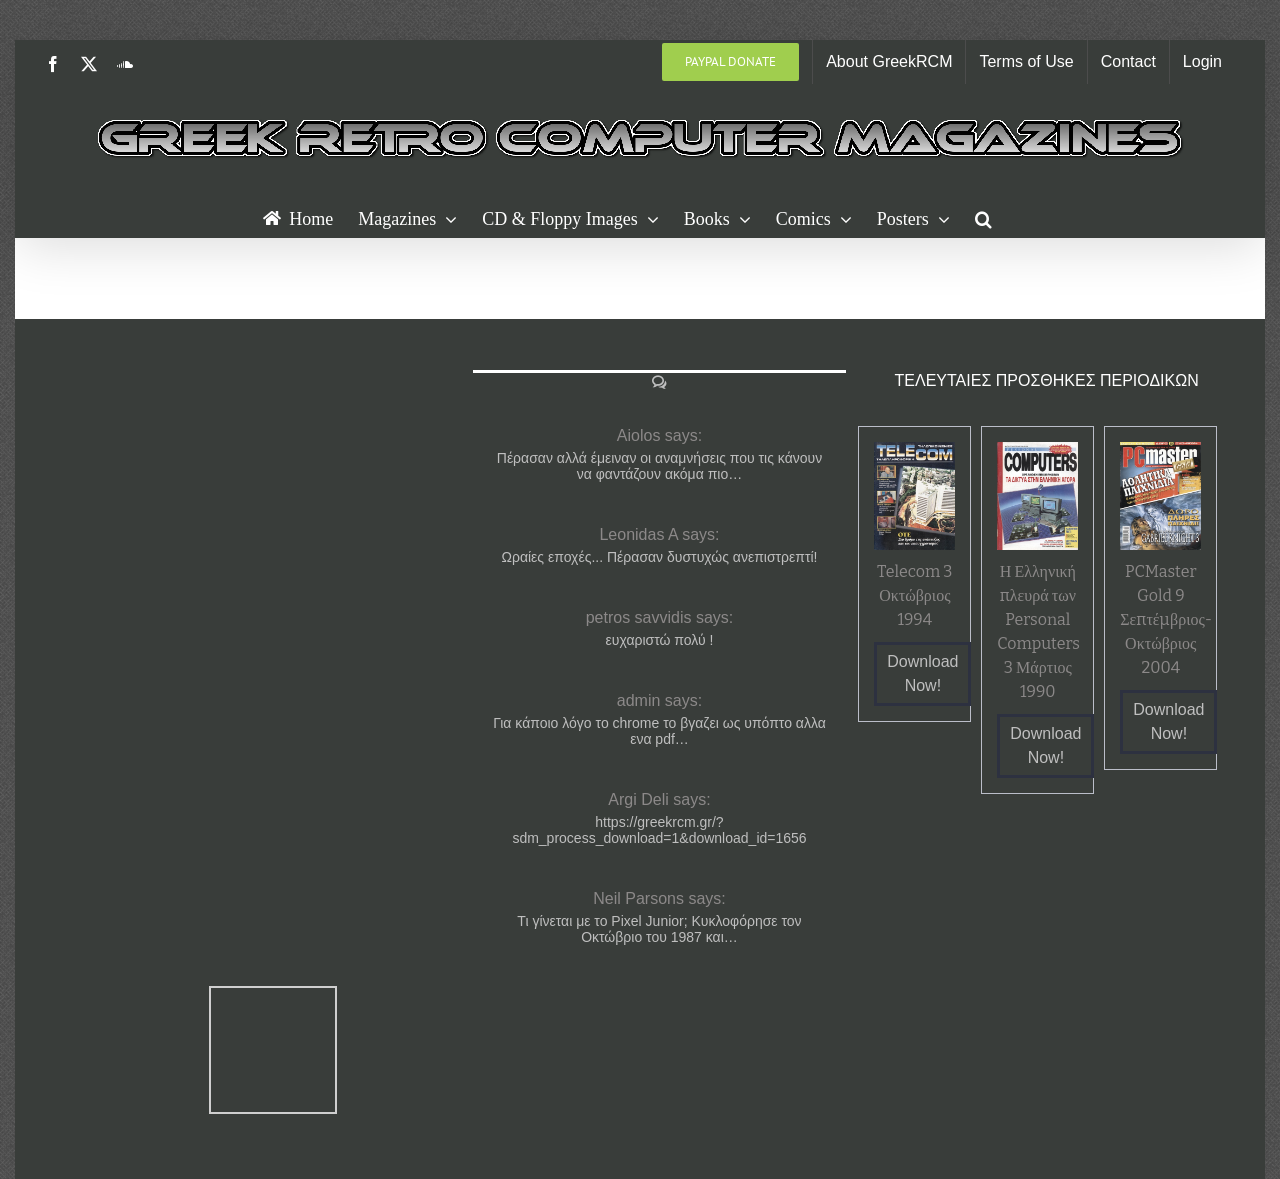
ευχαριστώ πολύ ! (660, 640)
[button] (983, 217)
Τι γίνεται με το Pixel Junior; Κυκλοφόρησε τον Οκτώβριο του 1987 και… (659, 929)
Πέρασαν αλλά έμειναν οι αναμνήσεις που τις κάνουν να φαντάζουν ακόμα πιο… (659, 466)
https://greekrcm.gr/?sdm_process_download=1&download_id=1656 (659, 830)
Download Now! (922, 673)
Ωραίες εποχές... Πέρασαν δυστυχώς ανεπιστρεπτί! (659, 557)
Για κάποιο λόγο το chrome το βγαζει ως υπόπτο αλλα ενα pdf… (659, 731)
